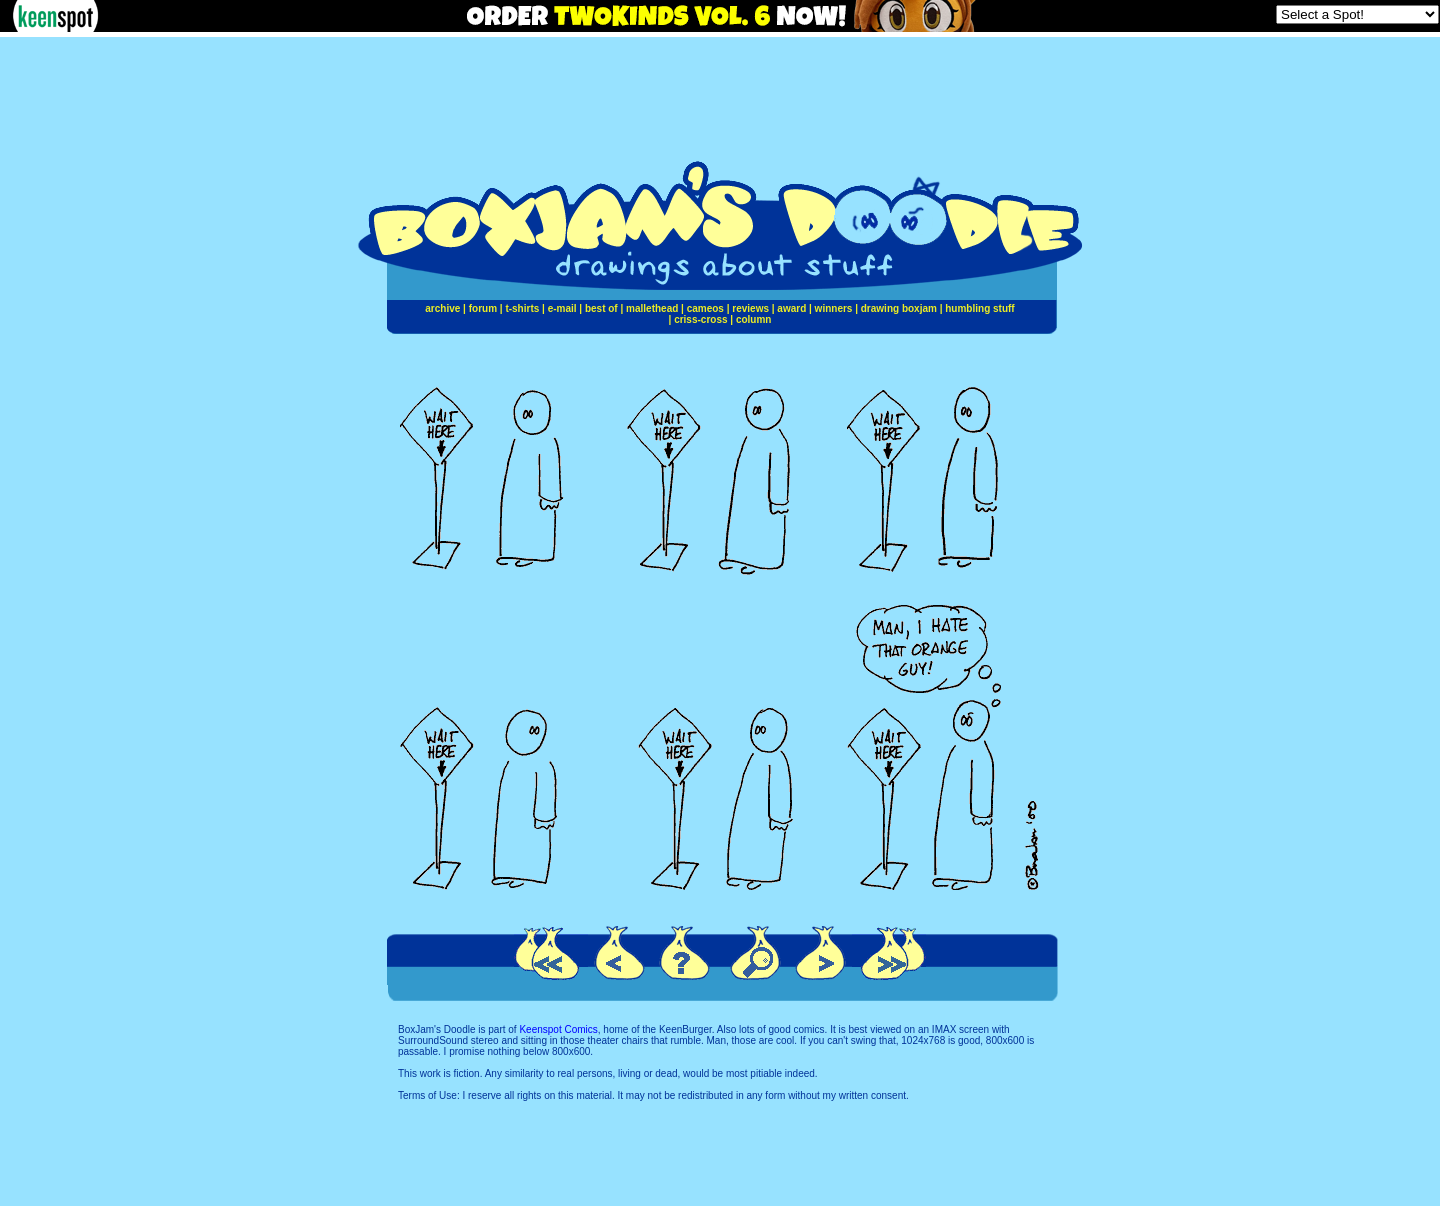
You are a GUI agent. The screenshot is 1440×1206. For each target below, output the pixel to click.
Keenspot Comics (558, 1029)
